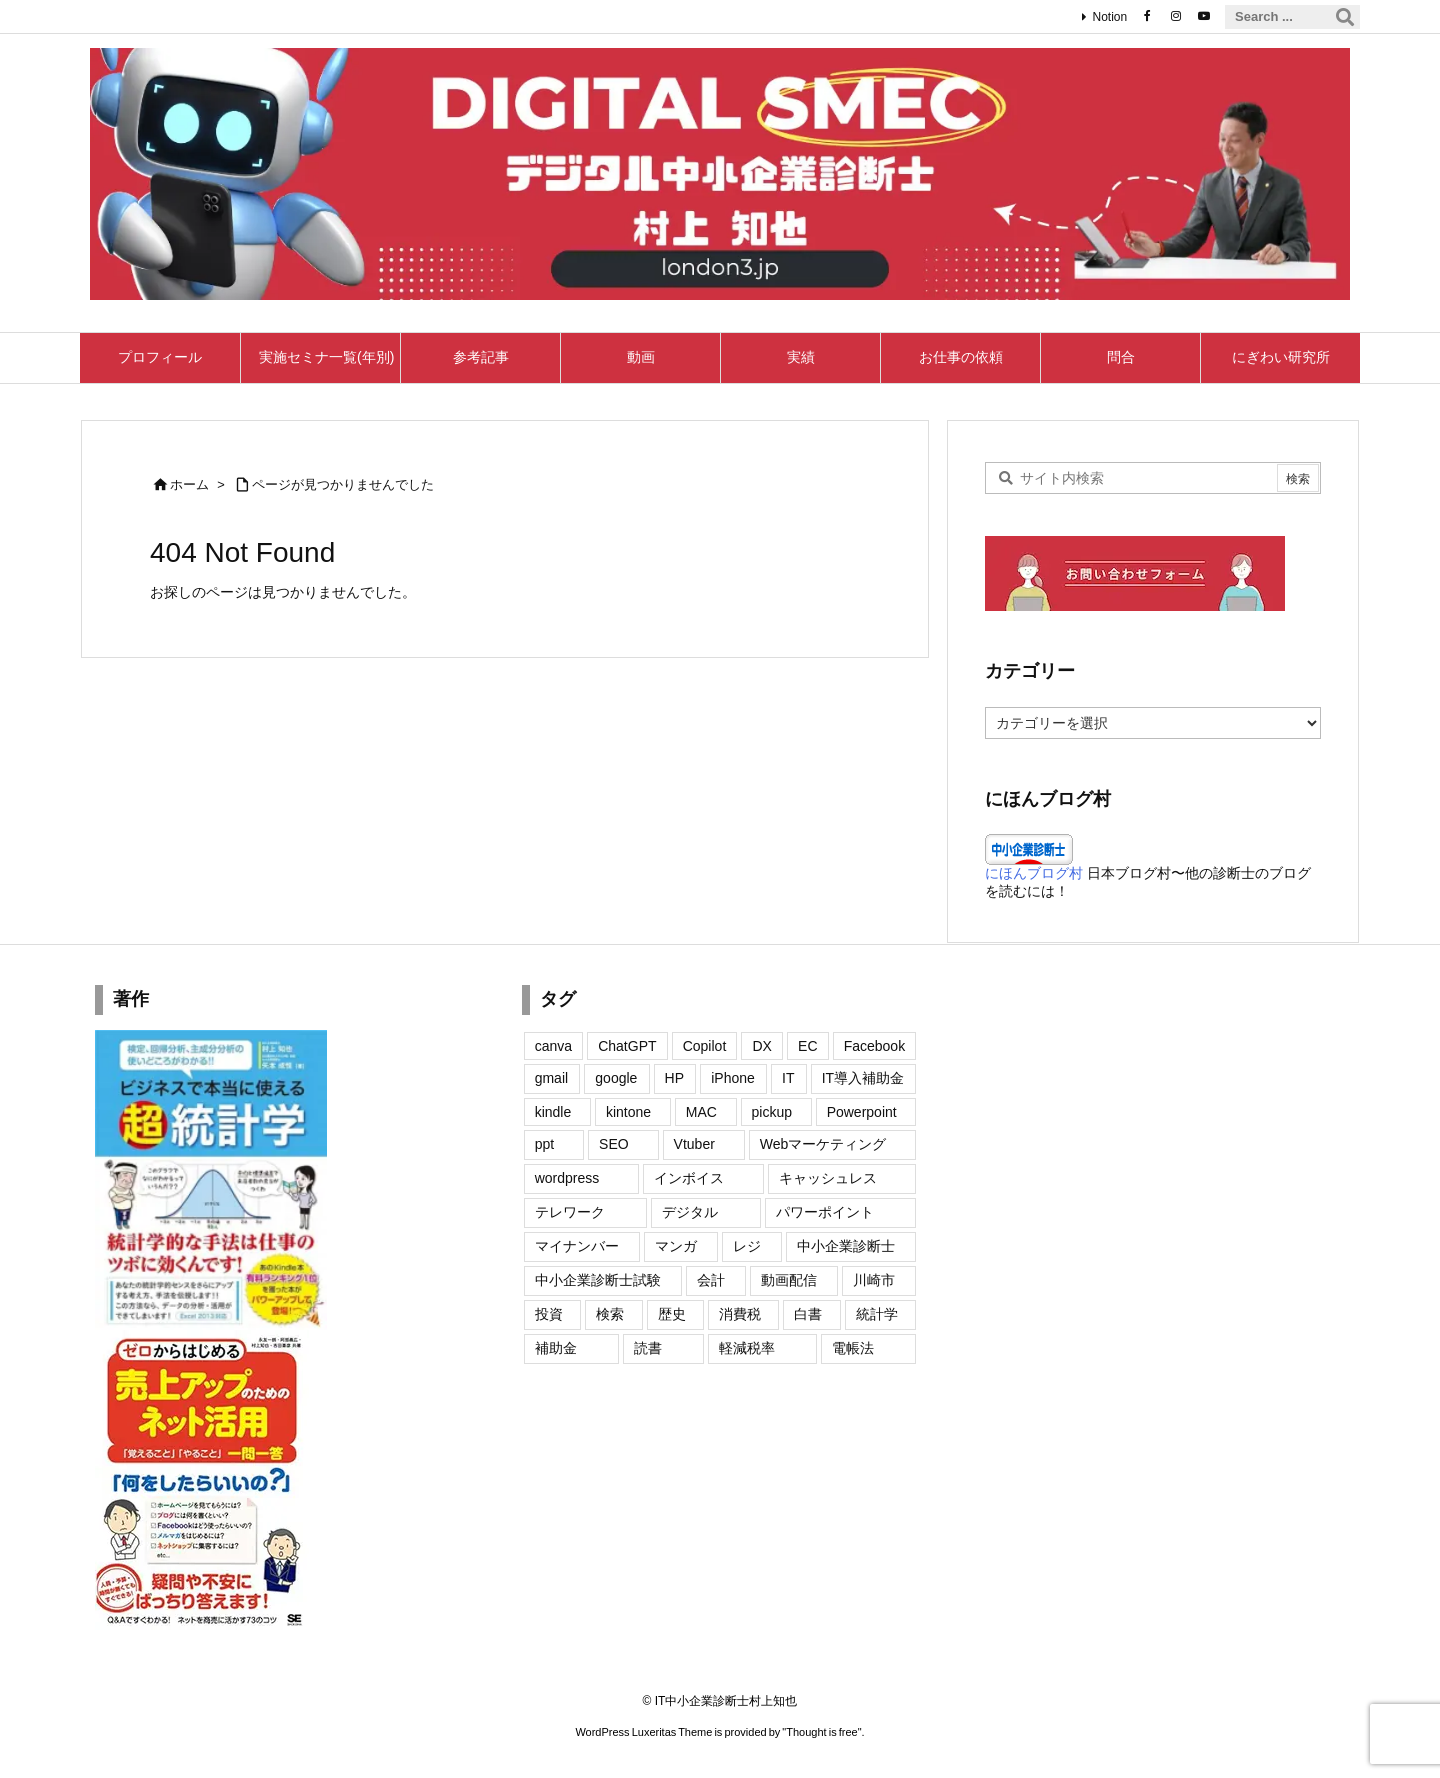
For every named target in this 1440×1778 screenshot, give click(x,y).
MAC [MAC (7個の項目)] (701, 1112)
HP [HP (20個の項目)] (674, 1078)
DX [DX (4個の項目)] (761, 1046)
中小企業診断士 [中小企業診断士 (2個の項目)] (846, 1246)
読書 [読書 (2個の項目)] (648, 1348)
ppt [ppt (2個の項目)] (544, 1144)
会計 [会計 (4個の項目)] (711, 1280)
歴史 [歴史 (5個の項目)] (672, 1314)
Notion (1109, 17)
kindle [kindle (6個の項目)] (553, 1112)
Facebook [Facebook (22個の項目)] (874, 1046)
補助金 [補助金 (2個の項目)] (556, 1348)
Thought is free (821, 1732)
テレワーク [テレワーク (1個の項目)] (570, 1212)
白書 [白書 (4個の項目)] (808, 1314)
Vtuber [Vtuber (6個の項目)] (694, 1144)
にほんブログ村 (1034, 873)
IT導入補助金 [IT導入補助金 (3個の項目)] (863, 1078)
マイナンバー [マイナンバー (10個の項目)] (577, 1246)
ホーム (189, 484)
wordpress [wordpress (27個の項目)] (567, 1178)
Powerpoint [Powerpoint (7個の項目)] (862, 1112)
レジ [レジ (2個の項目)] (747, 1246)
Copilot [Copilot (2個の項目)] (705, 1046)
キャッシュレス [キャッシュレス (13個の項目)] (828, 1178)
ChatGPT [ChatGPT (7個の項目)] (627, 1046)
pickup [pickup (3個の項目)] (772, 1112)
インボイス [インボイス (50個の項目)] (689, 1178)
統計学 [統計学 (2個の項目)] (877, 1314)
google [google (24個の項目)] (616, 1078)
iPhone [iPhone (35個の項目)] (733, 1078)
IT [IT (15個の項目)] (788, 1078)
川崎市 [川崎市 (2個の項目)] (874, 1280)
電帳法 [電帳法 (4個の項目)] (853, 1348)
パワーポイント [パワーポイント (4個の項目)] (825, 1212)
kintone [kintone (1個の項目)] (628, 1112)
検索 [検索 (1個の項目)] (610, 1314)
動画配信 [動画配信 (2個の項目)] (789, 1280)
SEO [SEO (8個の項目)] (614, 1144)
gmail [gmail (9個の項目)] (551, 1078)
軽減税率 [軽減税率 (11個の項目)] (747, 1348)
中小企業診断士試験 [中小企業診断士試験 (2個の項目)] (598, 1280)
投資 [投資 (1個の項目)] (549, 1314)
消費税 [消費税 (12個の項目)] (740, 1314)
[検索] (1345, 17)
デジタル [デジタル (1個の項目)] (690, 1212)
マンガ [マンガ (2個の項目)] (676, 1246)
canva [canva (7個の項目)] (553, 1046)
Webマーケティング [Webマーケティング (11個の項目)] (823, 1144)
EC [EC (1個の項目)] (807, 1046)
